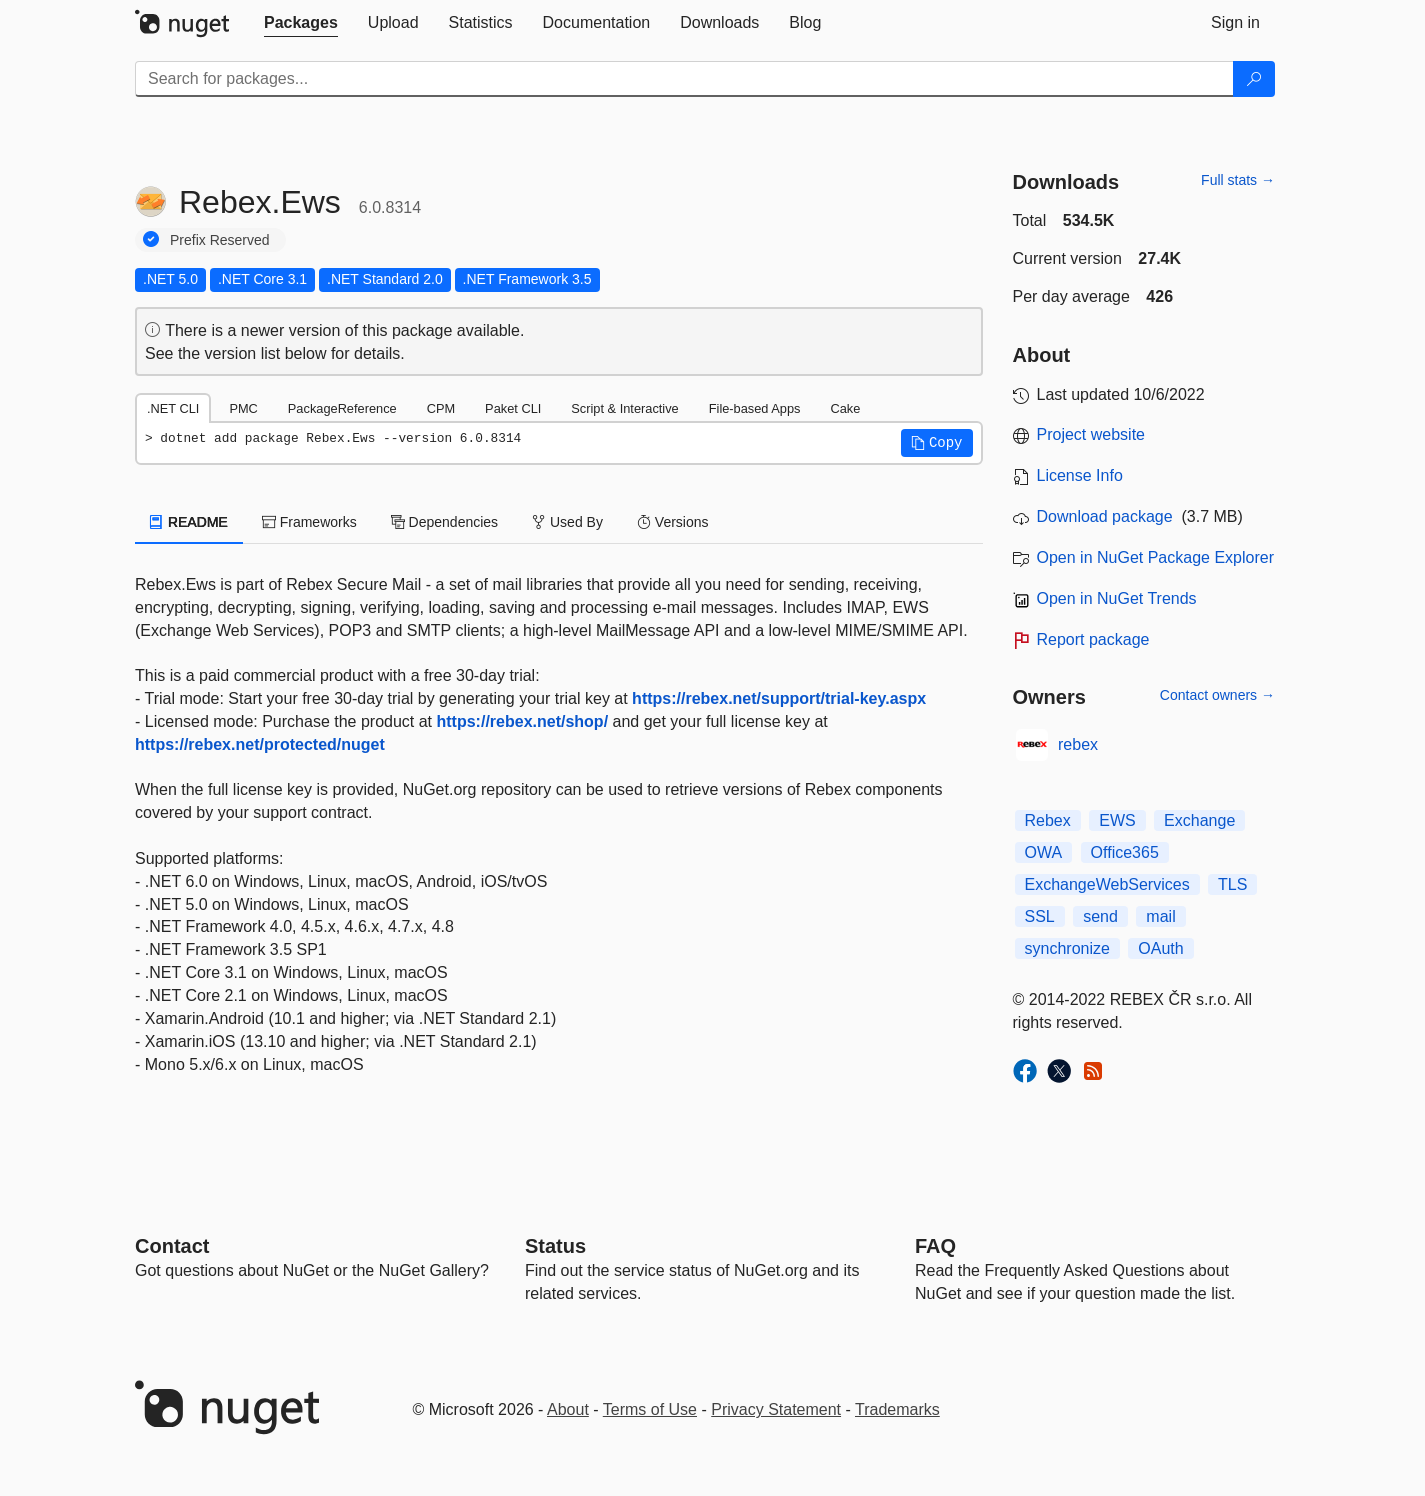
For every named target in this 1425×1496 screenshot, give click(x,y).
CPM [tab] (441, 408)
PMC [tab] (243, 408)
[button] (937, 443)
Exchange (1199, 820)
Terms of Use (650, 1409)
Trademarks (897, 1409)
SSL (1040, 916)
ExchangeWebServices (1107, 884)
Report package (1093, 639)
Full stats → (1238, 180)
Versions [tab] (673, 522)
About (568, 1409)
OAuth (1160, 948)
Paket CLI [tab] (513, 408)
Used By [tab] (567, 522)
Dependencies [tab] (444, 522)
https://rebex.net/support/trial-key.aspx (779, 698)
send (1100, 916)
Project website (1091, 434)
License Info (1080, 475)
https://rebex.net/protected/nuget (260, 744)
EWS (1117, 820)
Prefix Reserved (220, 240)
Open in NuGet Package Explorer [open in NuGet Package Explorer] (1155, 557)
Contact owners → (1217, 695)
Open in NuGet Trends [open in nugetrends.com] (1117, 598)
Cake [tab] (845, 408)
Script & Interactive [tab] (624, 408)
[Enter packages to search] (684, 79)
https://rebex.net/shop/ (523, 721)
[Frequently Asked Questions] (935, 1246)
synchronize (1067, 948)
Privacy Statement (776, 1409)
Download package (1105, 516)
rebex (1078, 744)
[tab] (301, 23)
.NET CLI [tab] (173, 408)
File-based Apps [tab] (755, 408)
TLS (1232, 884)
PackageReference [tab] (342, 408)
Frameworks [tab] (309, 522)
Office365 (1125, 852)
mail (1160, 916)
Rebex (1048, 820)
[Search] (1254, 79)
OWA (1044, 852)
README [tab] (189, 522)
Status (555, 1246)
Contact (172, 1246)
